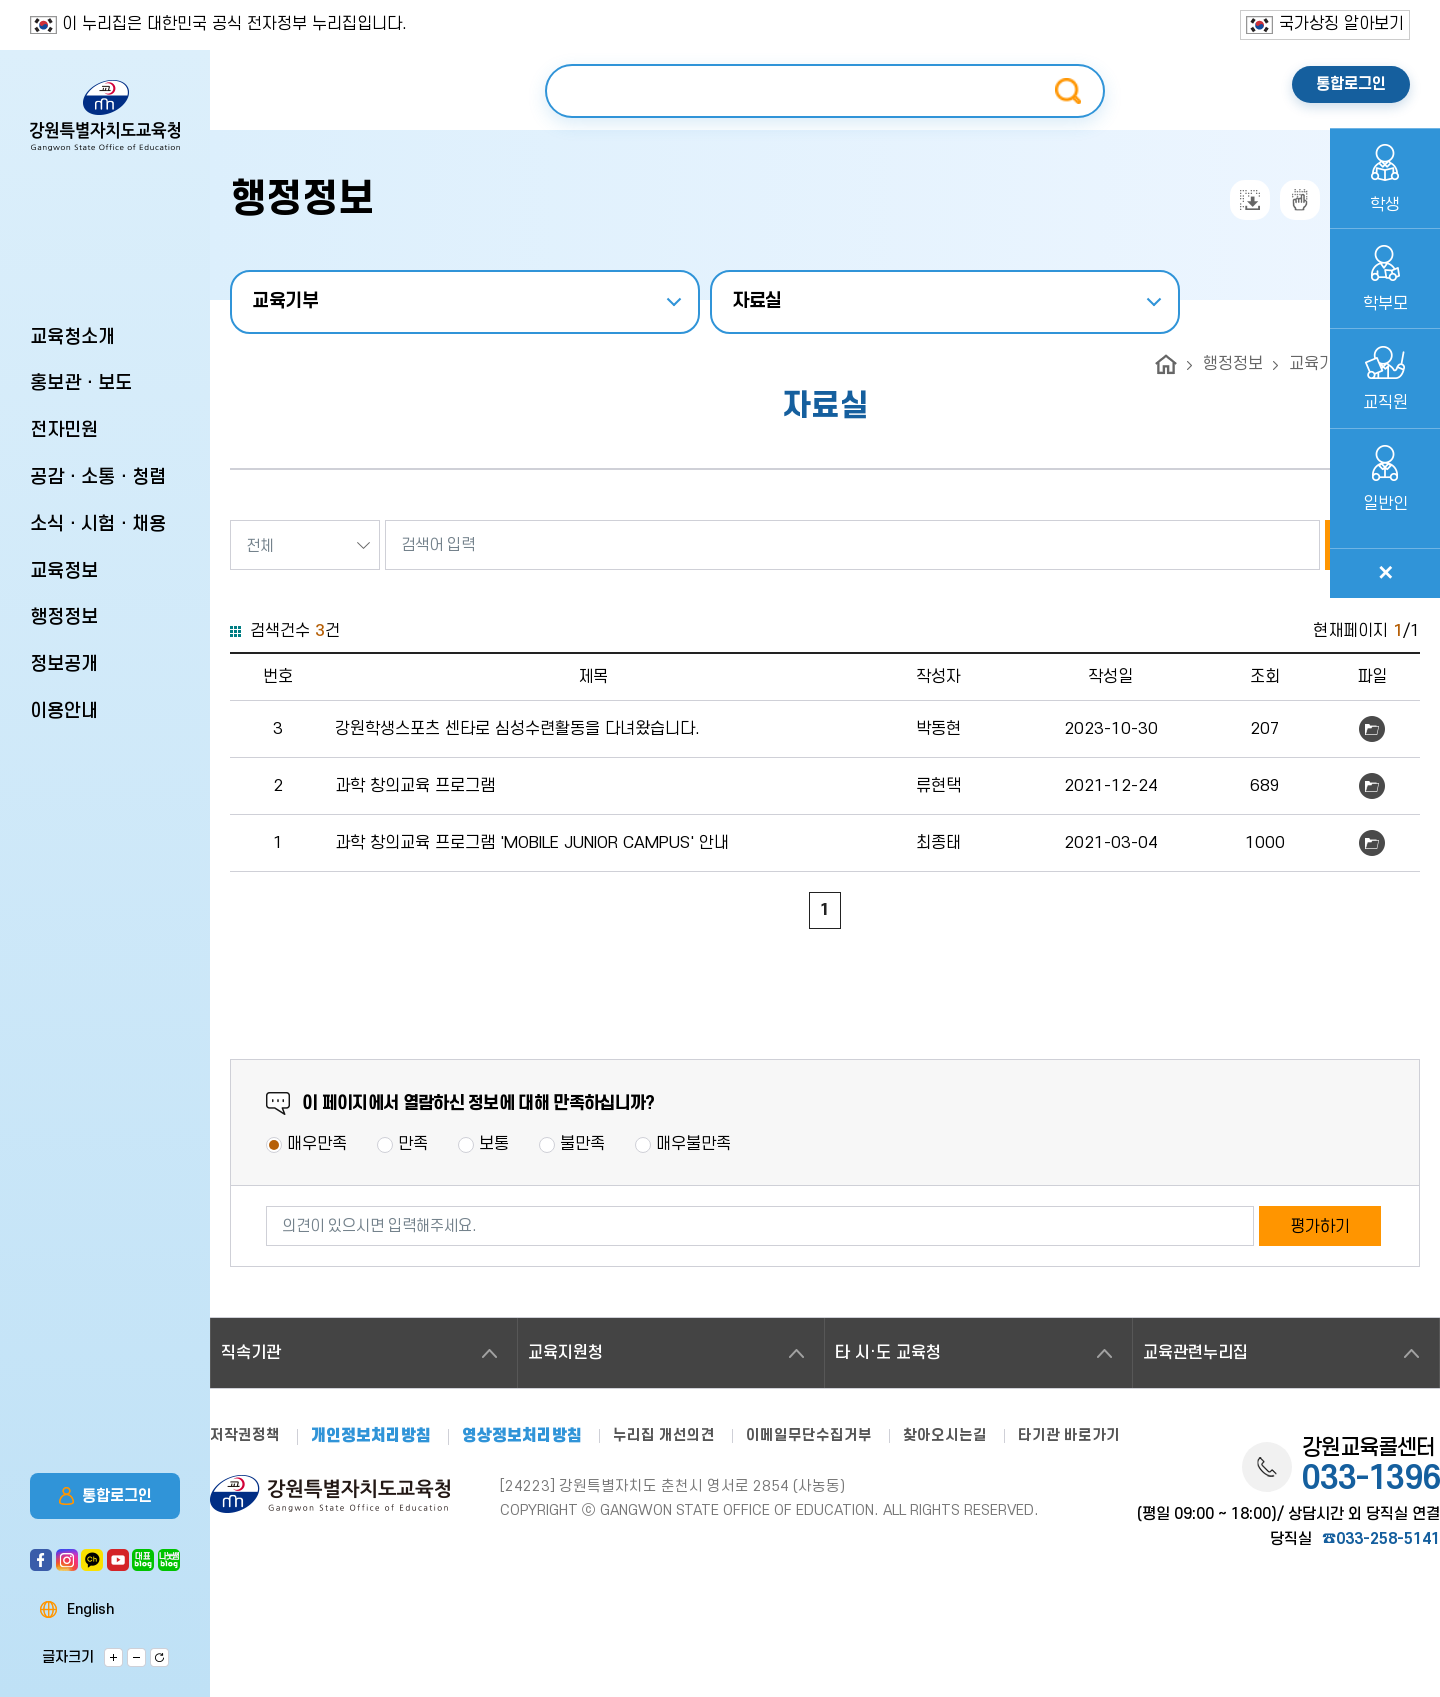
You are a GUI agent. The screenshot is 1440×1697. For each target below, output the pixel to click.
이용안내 (64, 711)
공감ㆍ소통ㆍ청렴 (98, 477)
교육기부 (285, 301)
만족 (413, 1144)
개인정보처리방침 (371, 1436)
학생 (1385, 178)
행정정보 (64, 617)
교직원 (1385, 379)
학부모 (1385, 279)
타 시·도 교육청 (888, 1353)
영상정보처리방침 (522, 1436)
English (90, 1610)
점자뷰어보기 (1300, 200)
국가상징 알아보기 (1325, 24)
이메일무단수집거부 (809, 1436)
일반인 (1385, 479)
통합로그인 (105, 1496)
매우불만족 (693, 1144)
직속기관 (251, 1353)
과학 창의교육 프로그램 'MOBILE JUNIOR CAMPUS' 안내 (532, 843)
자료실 (757, 301)
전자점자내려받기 (1250, 200)
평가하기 (1320, 1227)
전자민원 (64, 430)
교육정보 (64, 571)
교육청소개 (72, 337)
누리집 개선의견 (664, 1436)
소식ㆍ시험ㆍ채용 (98, 524)
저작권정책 (245, 1436)
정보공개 (64, 664)
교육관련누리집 (1195, 1353)
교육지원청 (565, 1353)
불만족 (582, 1144)
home (1166, 364)
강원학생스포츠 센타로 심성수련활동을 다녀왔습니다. (517, 729)
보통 (494, 1144)
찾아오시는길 (945, 1436)
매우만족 (317, 1144)
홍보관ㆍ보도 (81, 383)
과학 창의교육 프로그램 (415, 786)
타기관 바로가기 (1069, 1436)
